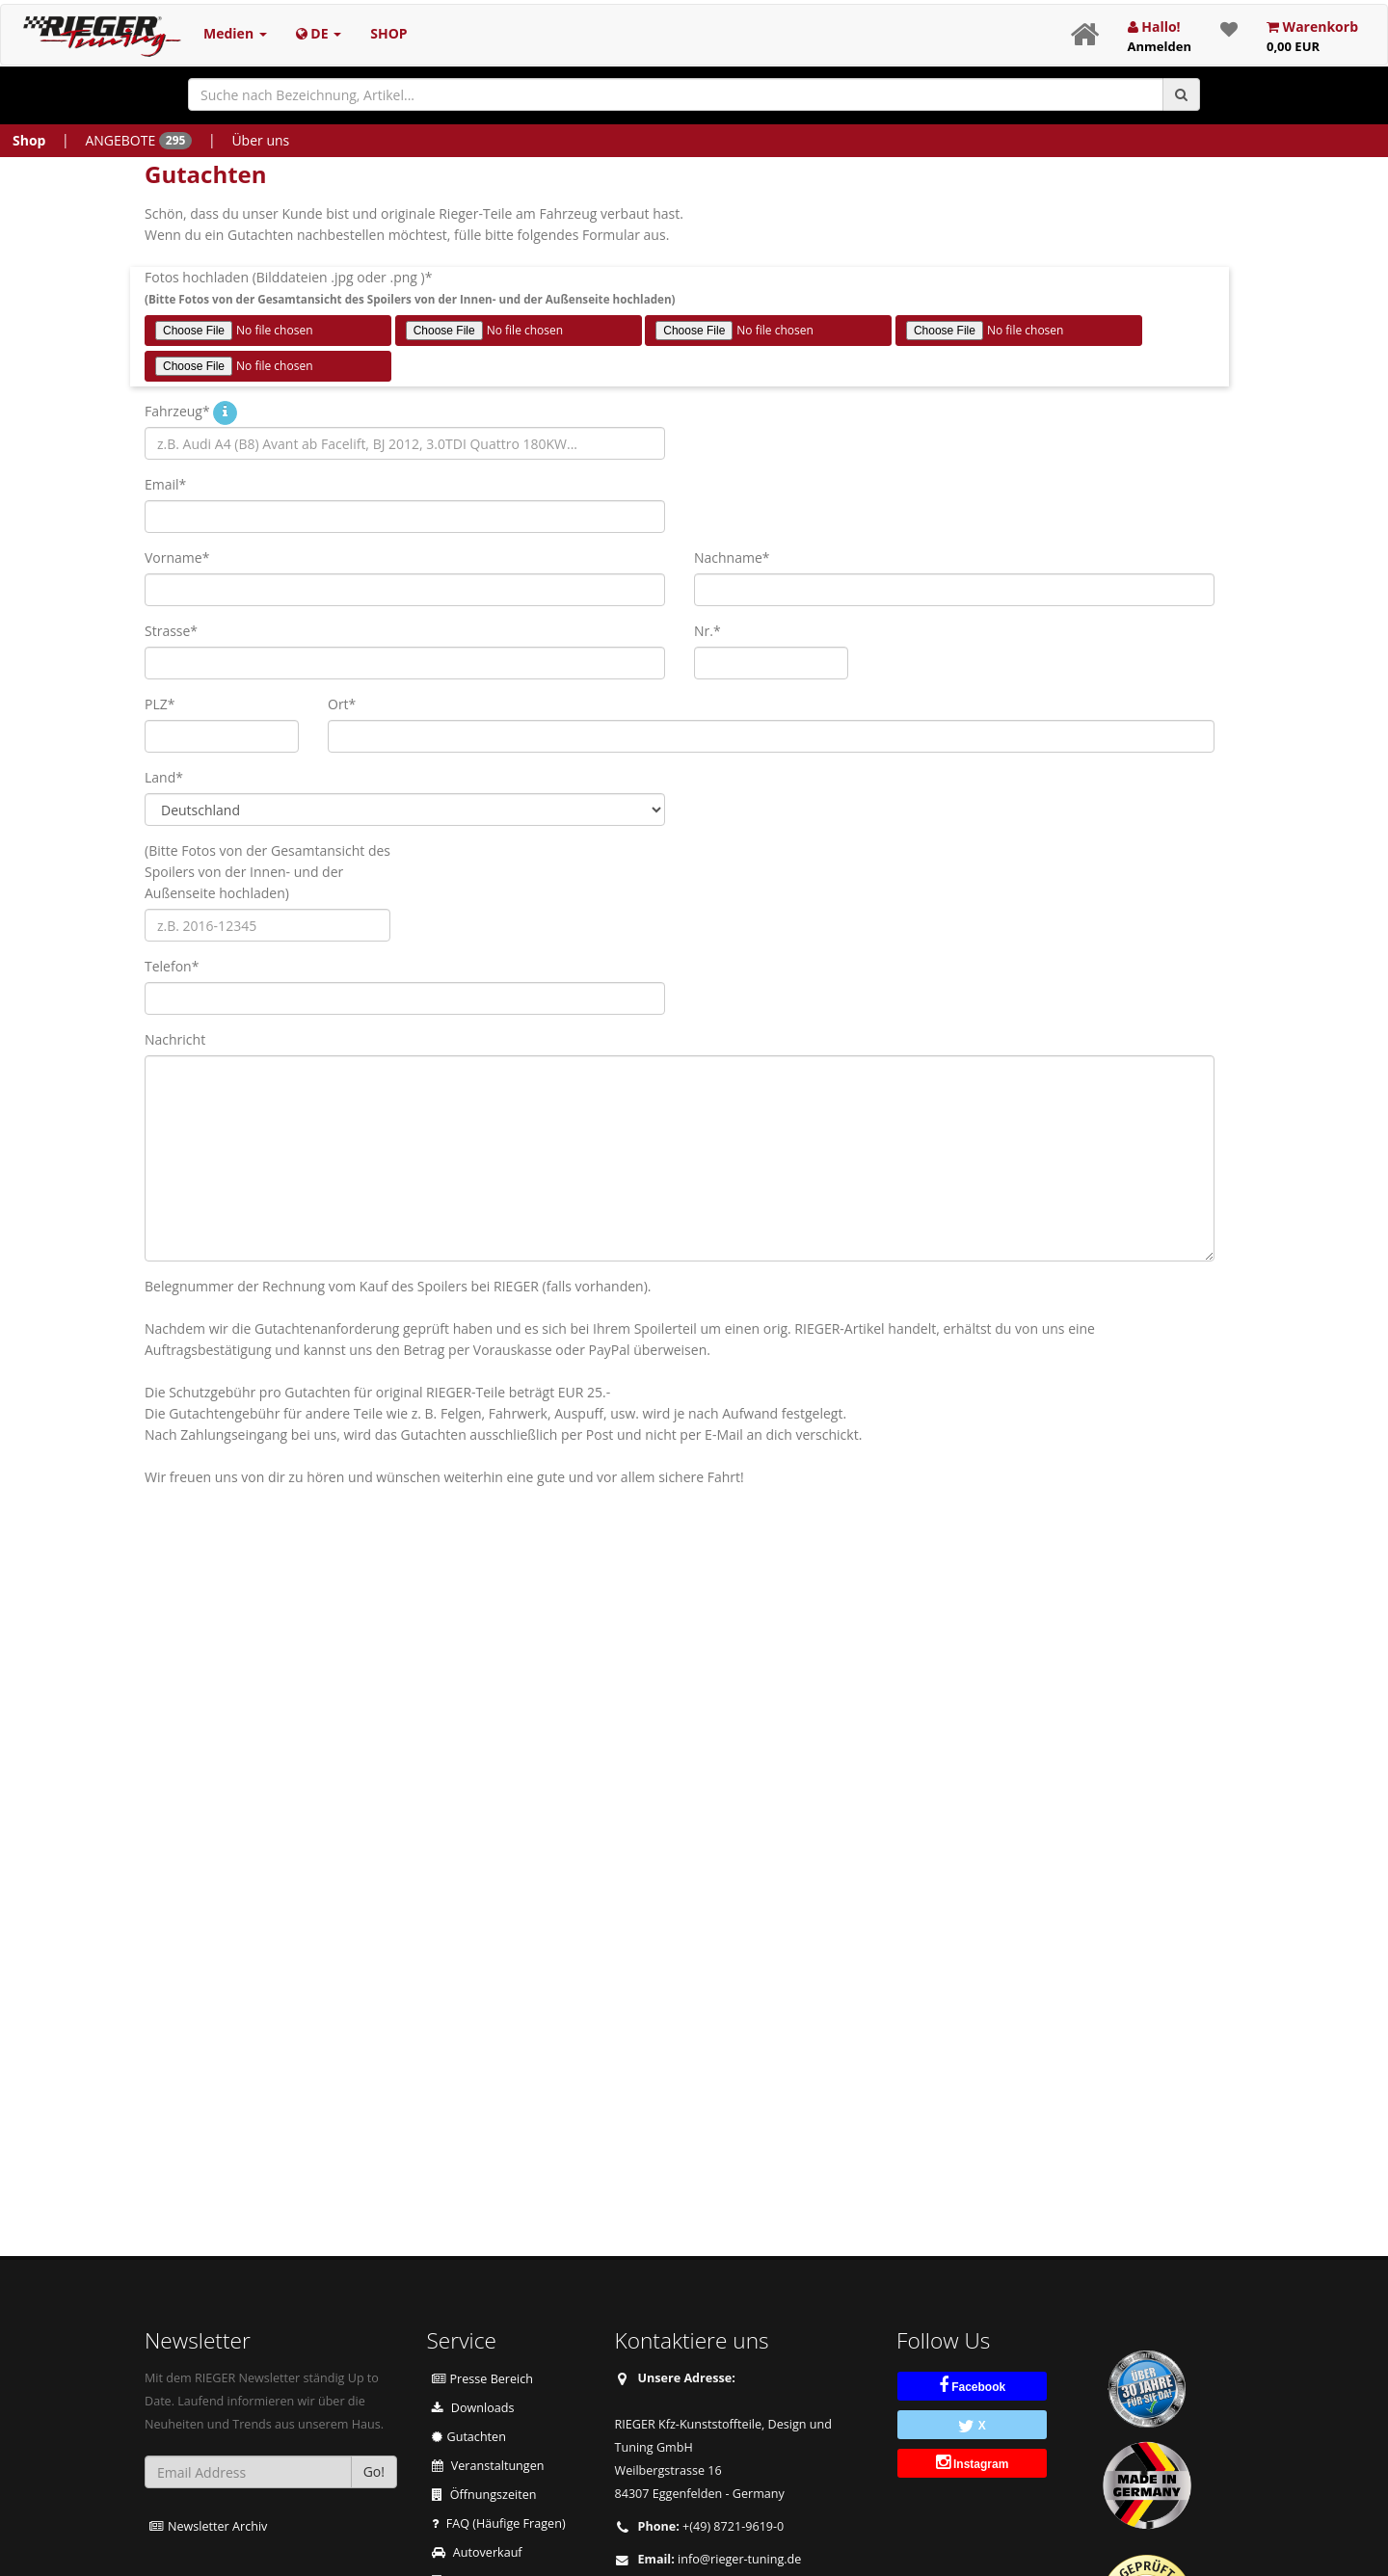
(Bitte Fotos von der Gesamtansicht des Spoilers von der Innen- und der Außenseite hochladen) (267, 871)
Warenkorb (1312, 36)
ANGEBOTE (138, 140)
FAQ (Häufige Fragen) (499, 2523)
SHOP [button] (388, 33)
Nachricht (175, 1039)
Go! (374, 2471)
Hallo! (1159, 36)
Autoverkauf (477, 2552)
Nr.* (707, 631)
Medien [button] (235, 33)
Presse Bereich (483, 2379)
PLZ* (159, 704)
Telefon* (172, 966)
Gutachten (469, 2437)
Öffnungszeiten (484, 2494)
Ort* (342, 704)
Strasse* (171, 631)
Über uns (260, 140)
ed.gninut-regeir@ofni (739, 2559)
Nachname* (732, 557)
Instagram (972, 2462)
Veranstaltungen (488, 2465)
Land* (164, 777)
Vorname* (177, 557)
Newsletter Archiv (208, 2526)
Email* (165, 484)
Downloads (473, 2408)
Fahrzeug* (177, 411)
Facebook (972, 2385)
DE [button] (318, 33)
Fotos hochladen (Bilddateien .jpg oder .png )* (410, 287)
